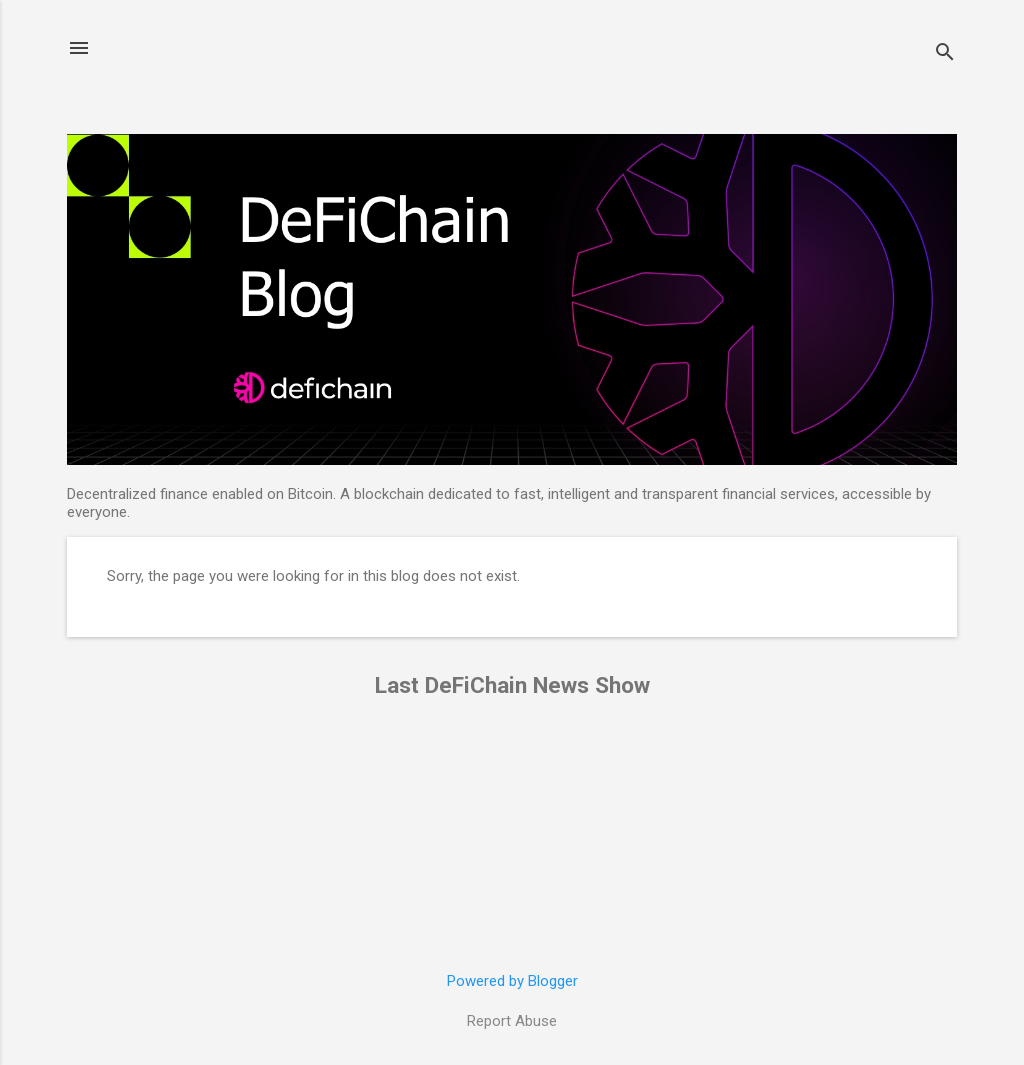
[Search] (945, 54)
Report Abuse (512, 1021)
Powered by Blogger (512, 981)
